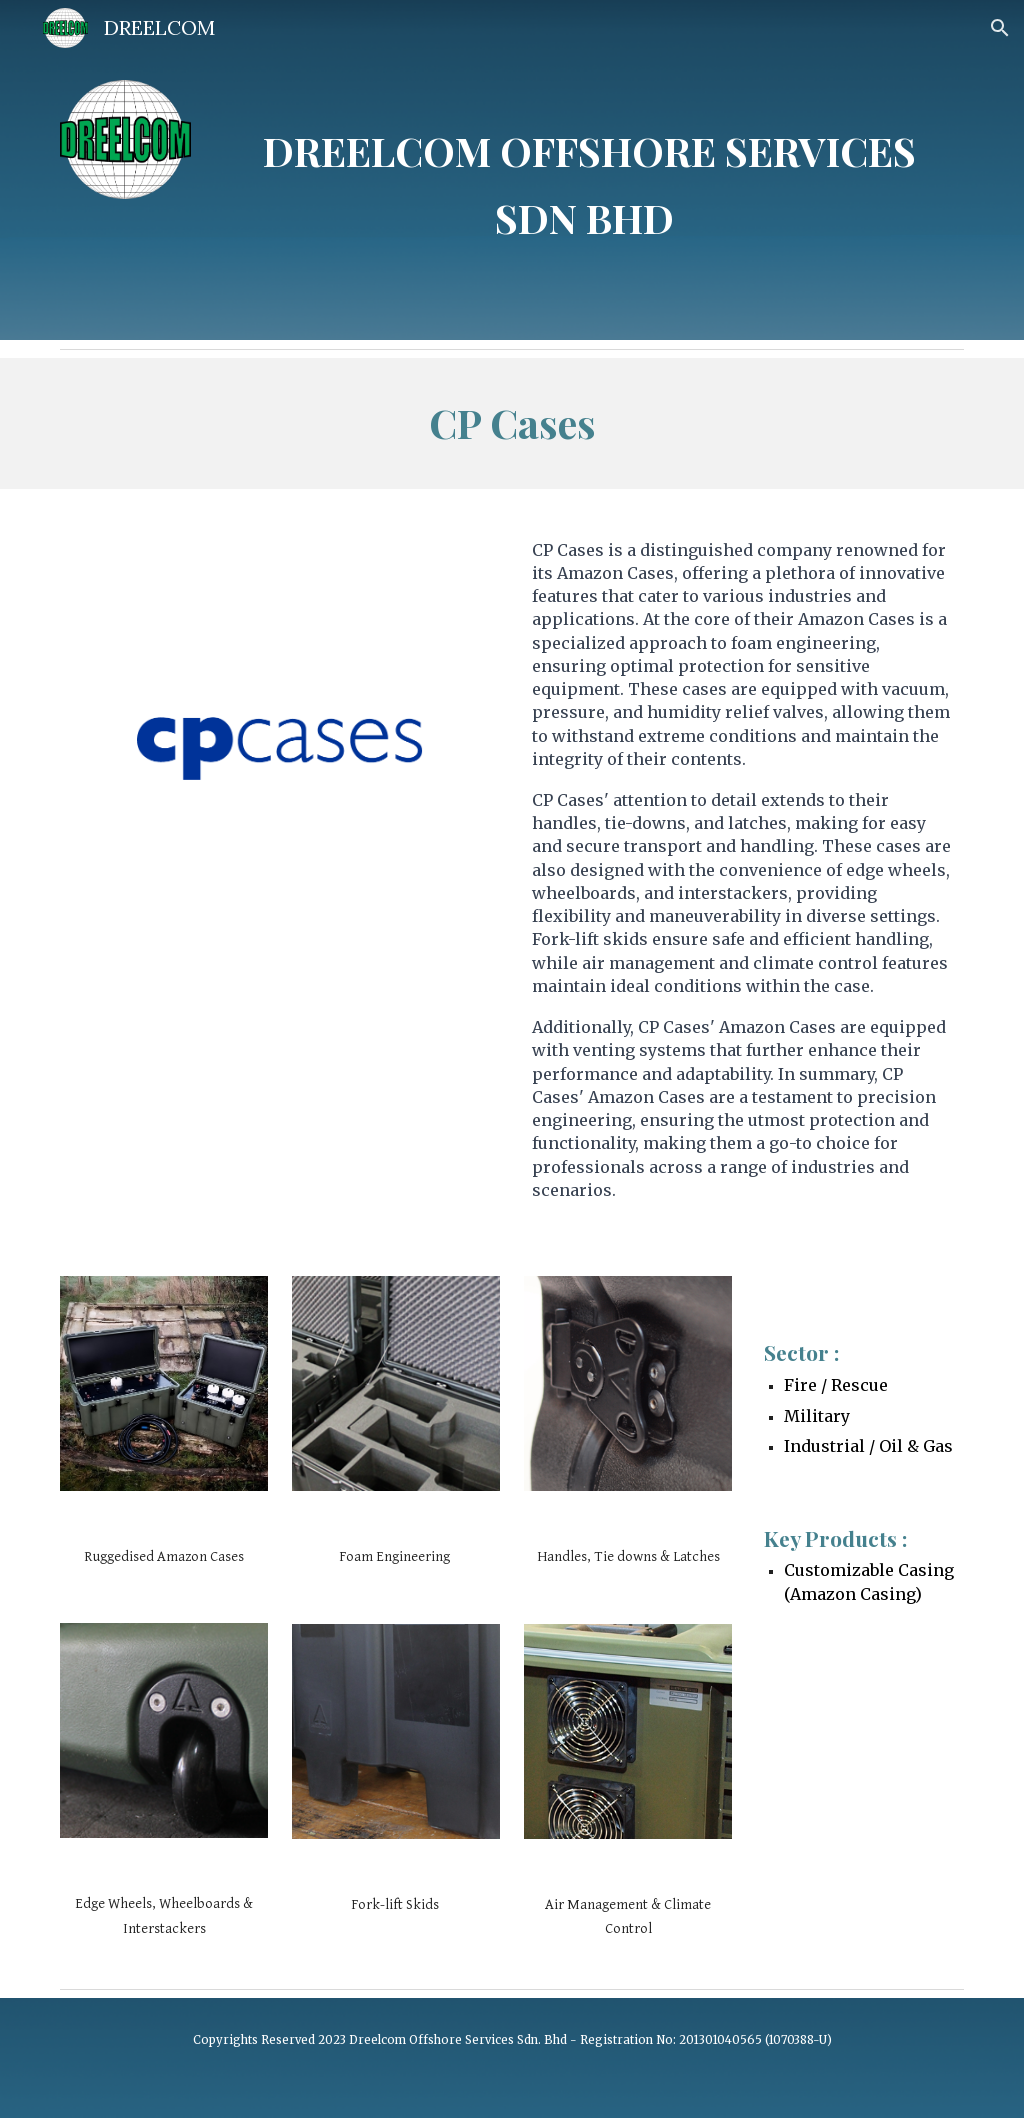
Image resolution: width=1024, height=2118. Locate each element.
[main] (589, 169)
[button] (1000, 28)
